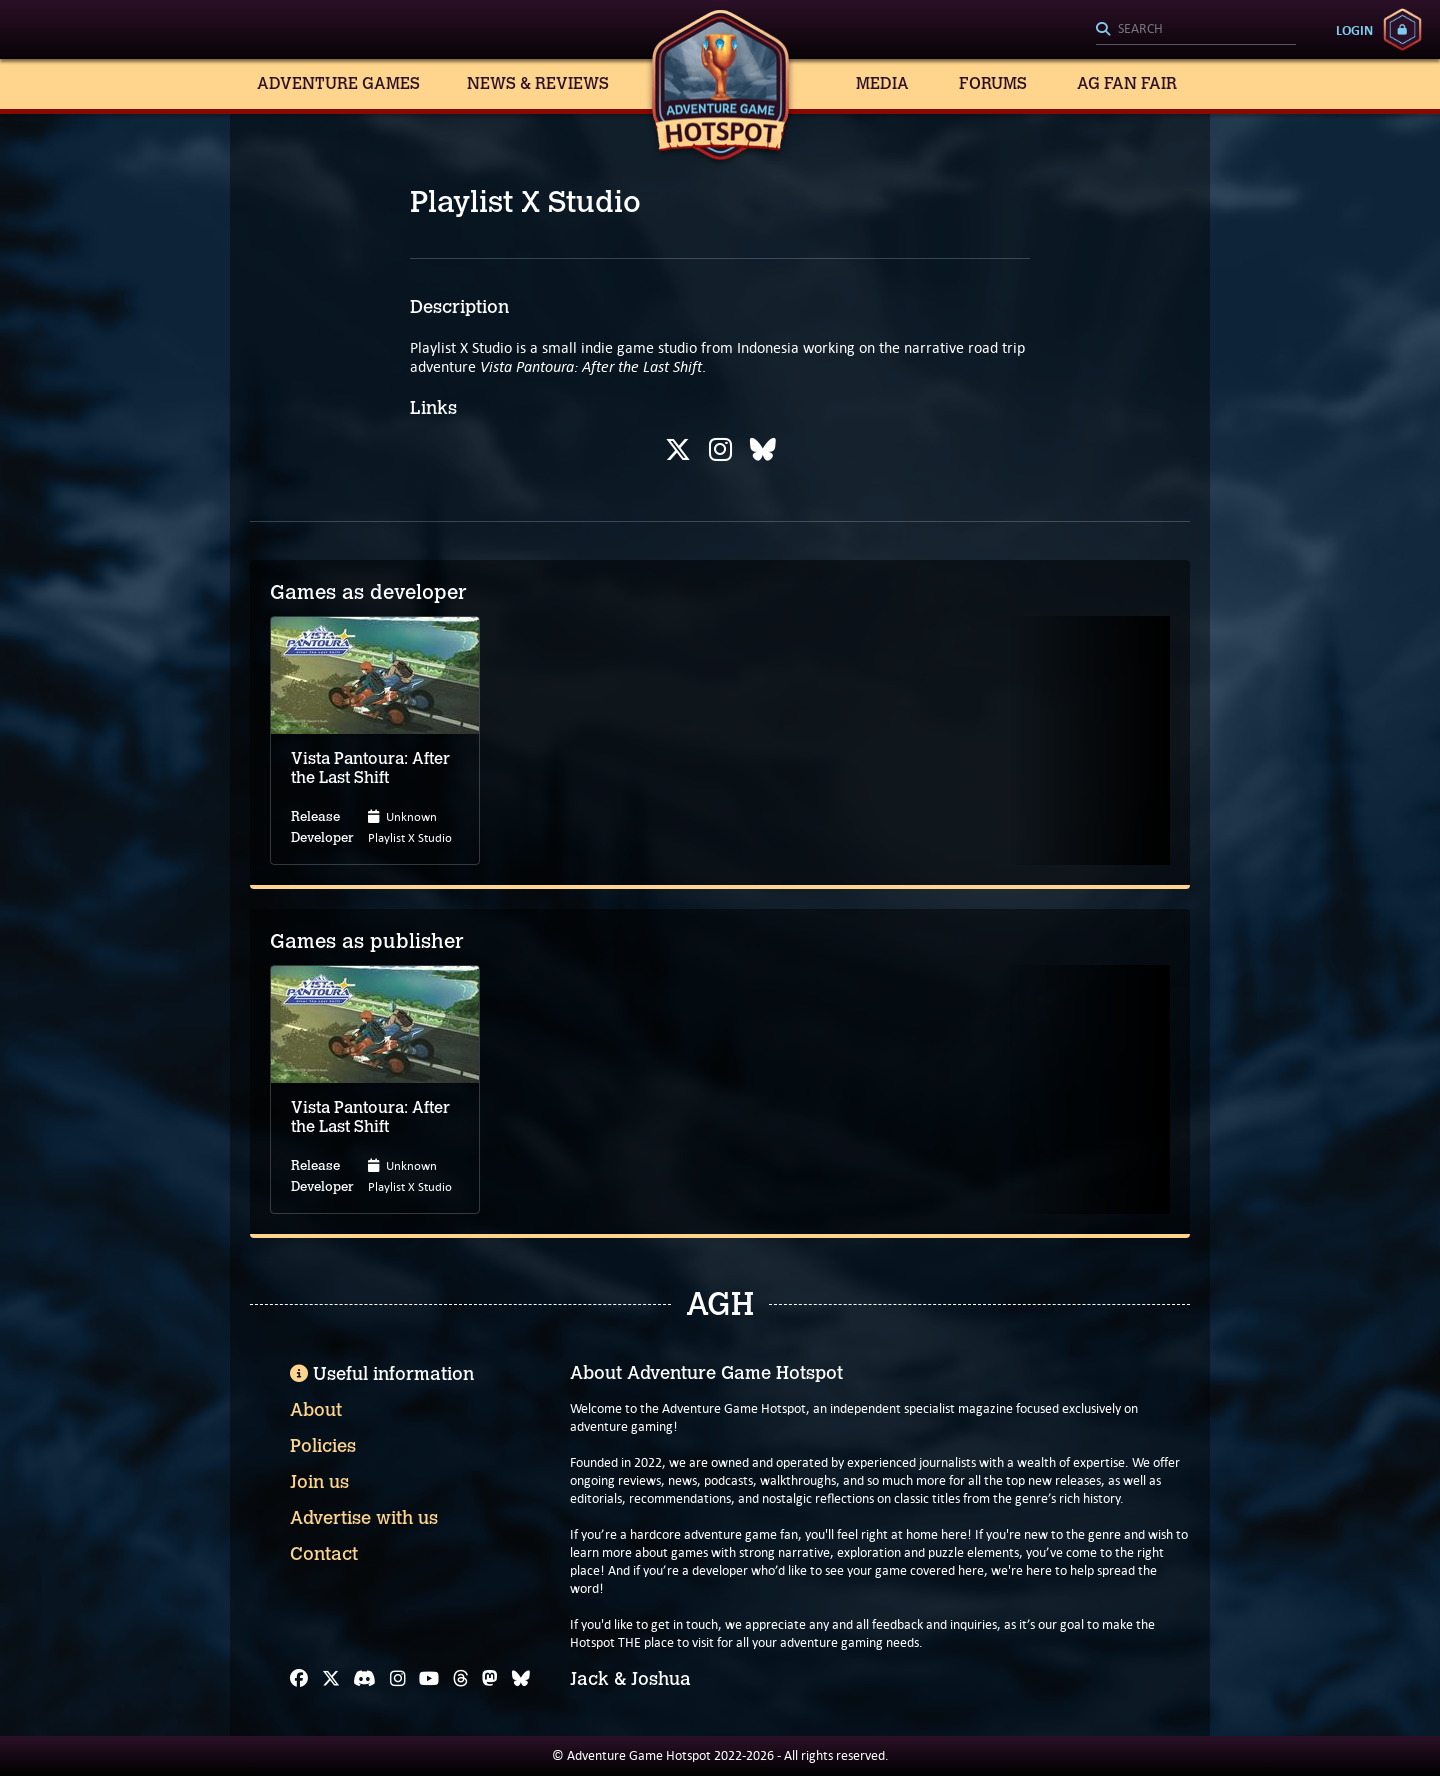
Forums (993, 83)
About (316, 1410)
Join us (319, 1482)
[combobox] (1196, 30)
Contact (324, 1554)
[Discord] (364, 1679)
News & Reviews (538, 83)
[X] (331, 1679)
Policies (323, 1446)
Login (1354, 30)
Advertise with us (364, 1518)
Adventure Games (338, 83)
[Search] (1196, 30)
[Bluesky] (521, 1679)
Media (882, 83)
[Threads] (461, 1679)
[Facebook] (299, 1679)
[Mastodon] (490, 1679)
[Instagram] (398, 1679)
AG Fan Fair (1127, 83)
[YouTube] (429, 1679)
